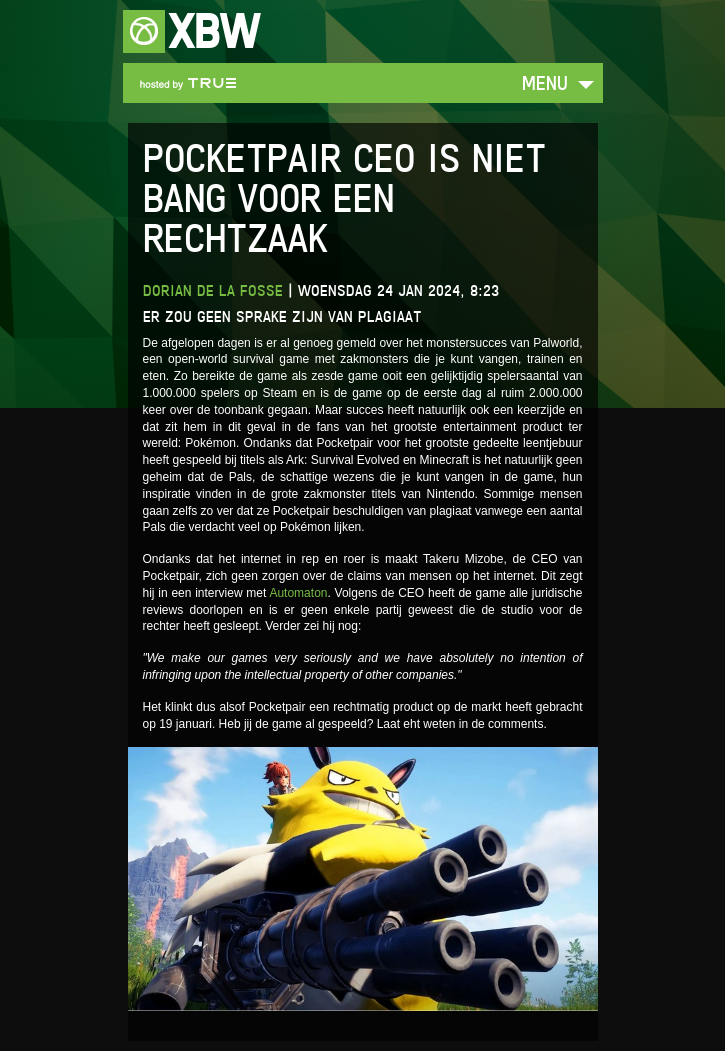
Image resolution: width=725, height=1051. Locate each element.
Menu (545, 82)
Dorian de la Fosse (213, 290)
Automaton (298, 593)
